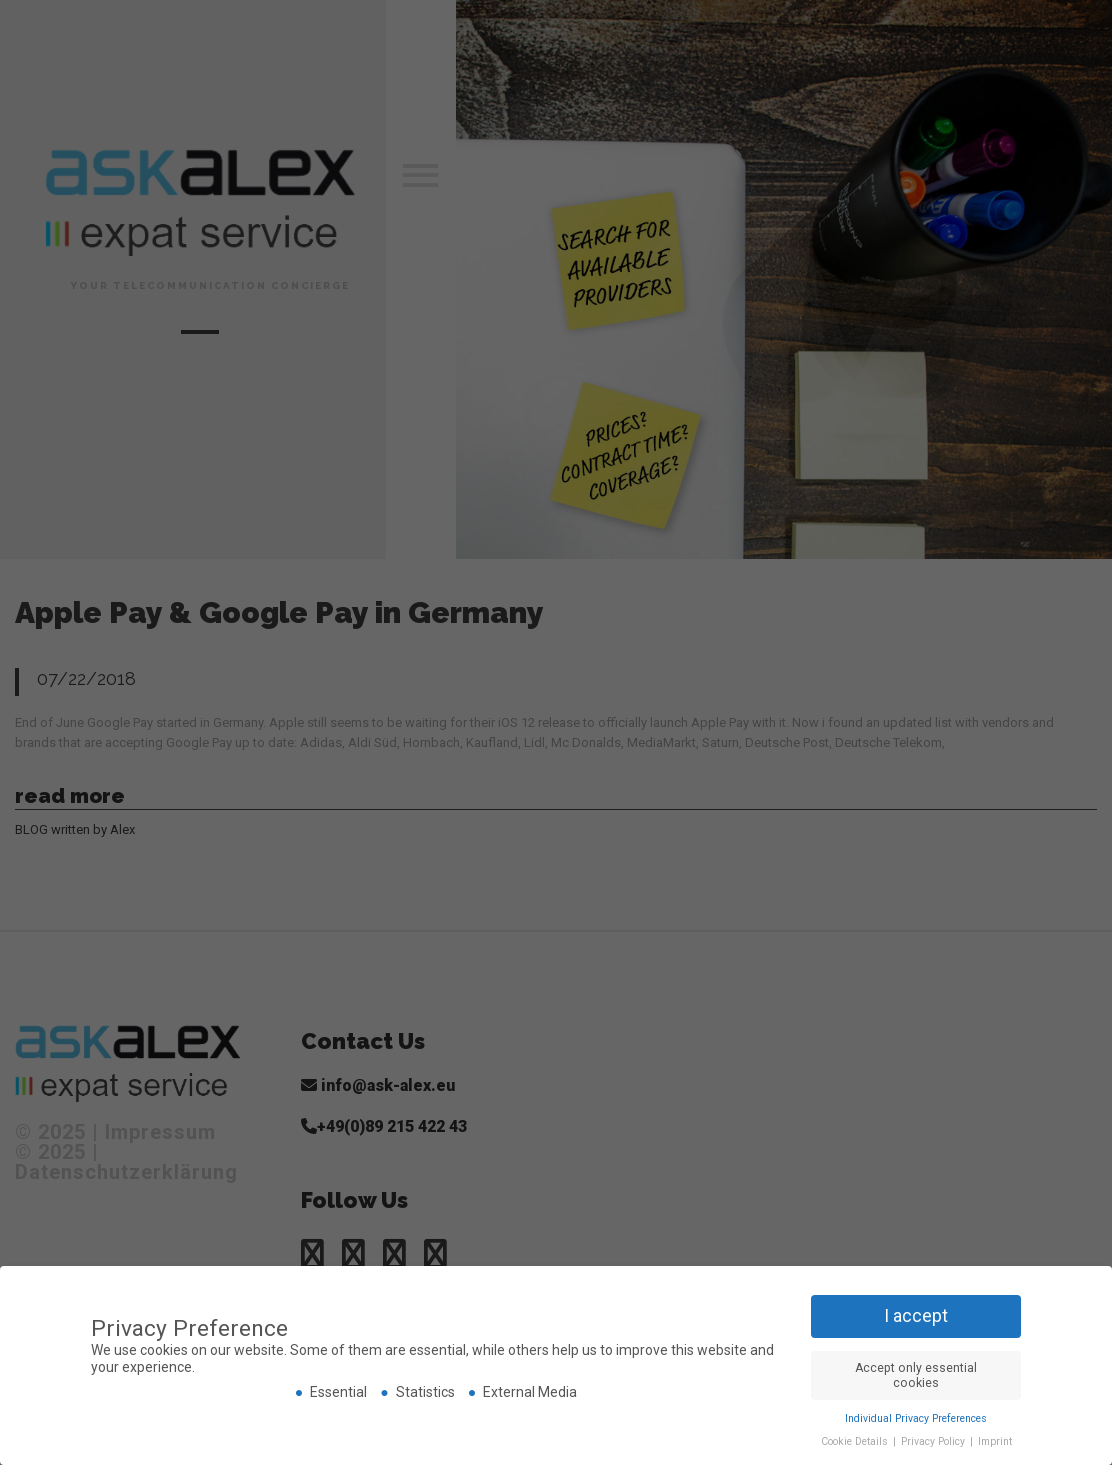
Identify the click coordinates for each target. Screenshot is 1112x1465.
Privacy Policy (934, 1441)
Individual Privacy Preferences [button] (916, 1418)
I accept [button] (916, 1316)
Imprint (995, 1441)
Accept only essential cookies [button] (916, 1375)
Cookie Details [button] (856, 1441)
